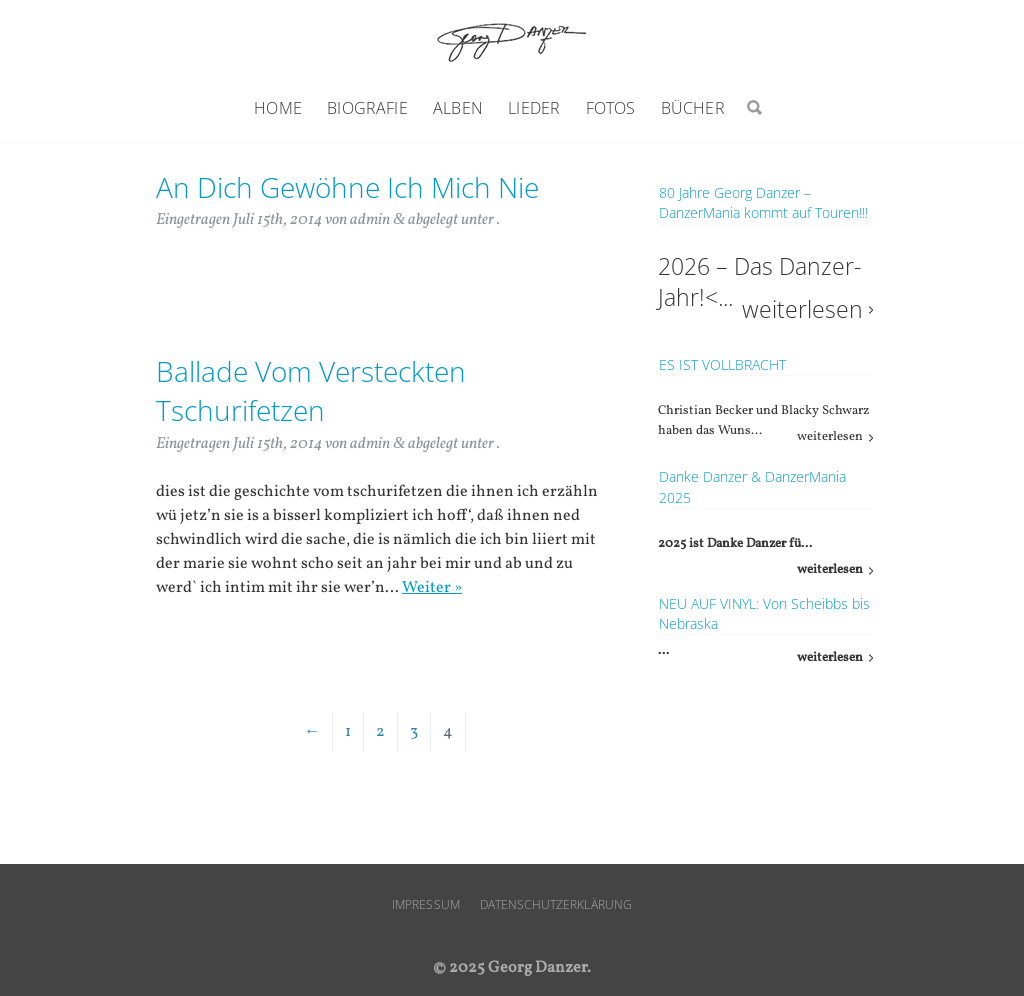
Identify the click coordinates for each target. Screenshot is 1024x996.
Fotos (611, 108)
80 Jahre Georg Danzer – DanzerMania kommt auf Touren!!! (763, 202)
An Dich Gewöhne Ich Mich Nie (347, 187)
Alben (458, 108)
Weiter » (432, 588)
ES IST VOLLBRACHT (722, 364)
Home (278, 108)
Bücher (693, 108)
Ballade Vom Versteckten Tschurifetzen (311, 390)
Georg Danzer (512, 41)
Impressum (426, 904)
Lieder (534, 108)
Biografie (367, 108)
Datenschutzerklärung (556, 904)
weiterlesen (802, 309)
